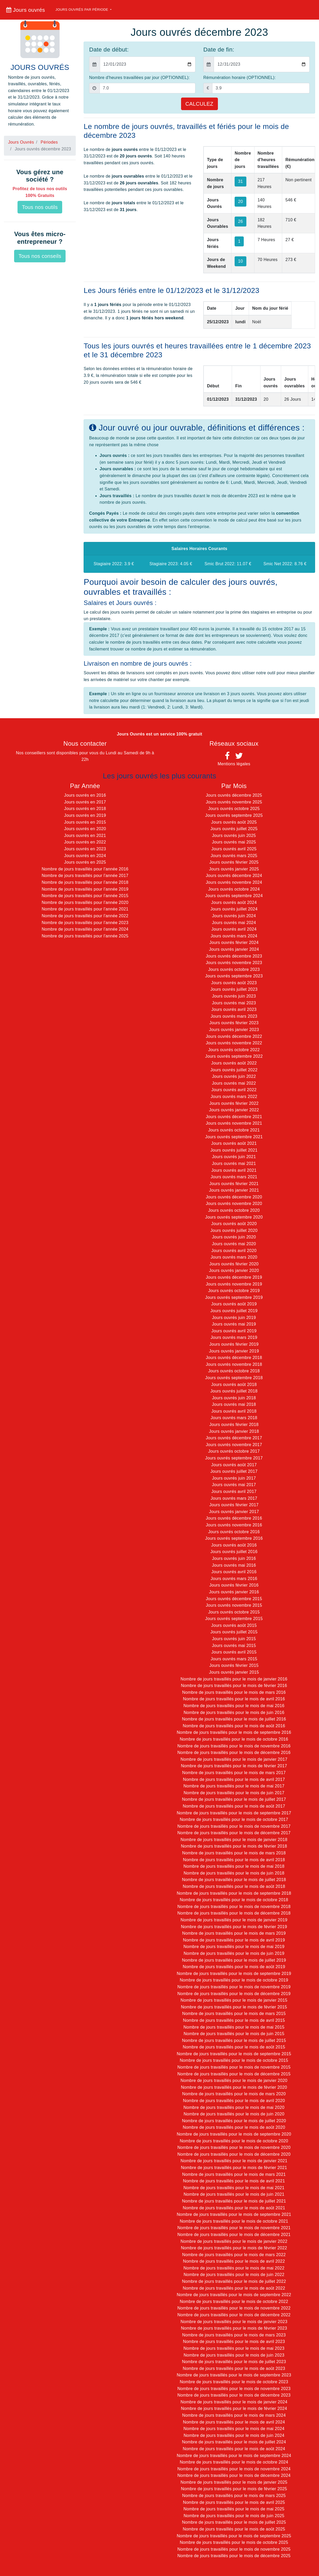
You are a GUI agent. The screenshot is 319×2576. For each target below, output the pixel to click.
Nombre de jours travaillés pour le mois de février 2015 (234, 2007)
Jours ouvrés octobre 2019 (234, 1290)
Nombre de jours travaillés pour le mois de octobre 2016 (234, 1739)
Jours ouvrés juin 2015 (234, 1639)
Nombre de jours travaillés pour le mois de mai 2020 (233, 2107)
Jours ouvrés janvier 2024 (234, 949)
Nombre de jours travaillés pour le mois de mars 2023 (234, 2335)
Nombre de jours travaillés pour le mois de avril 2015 (234, 2020)
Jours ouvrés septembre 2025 (234, 815)
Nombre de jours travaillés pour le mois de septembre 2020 (234, 2134)
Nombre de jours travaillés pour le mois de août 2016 (234, 1726)
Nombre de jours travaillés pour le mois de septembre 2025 (234, 2536)
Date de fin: (218, 49)
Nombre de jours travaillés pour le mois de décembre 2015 (234, 2074)
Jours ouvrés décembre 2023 (234, 956)
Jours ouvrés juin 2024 (234, 916)
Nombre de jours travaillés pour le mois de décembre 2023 (234, 2395)
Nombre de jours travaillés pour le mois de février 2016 (234, 1685)
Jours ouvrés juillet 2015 (234, 1632)
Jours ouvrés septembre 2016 (234, 1538)
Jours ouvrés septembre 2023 (234, 976)
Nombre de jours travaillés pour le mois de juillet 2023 (234, 2361)
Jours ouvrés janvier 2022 (234, 1110)
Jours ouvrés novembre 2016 (234, 1525)
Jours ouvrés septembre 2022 (234, 1056)
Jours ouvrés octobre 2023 (234, 969)
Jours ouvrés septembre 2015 (234, 1618)
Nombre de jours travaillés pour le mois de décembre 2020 (234, 2154)
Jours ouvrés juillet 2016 (234, 1551)
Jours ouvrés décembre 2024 (234, 875)
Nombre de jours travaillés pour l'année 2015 (85, 895)
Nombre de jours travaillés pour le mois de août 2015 (234, 2047)
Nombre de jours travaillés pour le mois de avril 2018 (234, 1860)
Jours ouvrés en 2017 (85, 802)
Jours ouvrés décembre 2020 (234, 1197)
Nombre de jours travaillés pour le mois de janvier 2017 (234, 1759)
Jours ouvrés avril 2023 (234, 1009)
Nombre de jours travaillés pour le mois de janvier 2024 (234, 2402)
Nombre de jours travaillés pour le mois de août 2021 (234, 2208)
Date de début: (109, 49)
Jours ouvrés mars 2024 (234, 936)
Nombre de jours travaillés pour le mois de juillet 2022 (234, 2281)
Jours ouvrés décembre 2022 (234, 1036)
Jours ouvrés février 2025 (234, 862)
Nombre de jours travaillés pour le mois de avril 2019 (234, 1940)
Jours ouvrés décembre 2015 (234, 1598)
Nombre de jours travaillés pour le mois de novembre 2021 (234, 2228)
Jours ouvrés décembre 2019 (234, 1277)
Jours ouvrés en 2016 (85, 795)
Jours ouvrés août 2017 (234, 1465)
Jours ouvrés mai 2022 (234, 1083)
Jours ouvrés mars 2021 (234, 1177)
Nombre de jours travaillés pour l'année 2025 (85, 936)
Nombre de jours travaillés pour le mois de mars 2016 (234, 1692)
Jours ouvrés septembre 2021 (234, 1137)
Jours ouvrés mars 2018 (234, 1418)
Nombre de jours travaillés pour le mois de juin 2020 (234, 2114)
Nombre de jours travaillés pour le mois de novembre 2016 (234, 1746)
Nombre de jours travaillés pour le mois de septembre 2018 (234, 1893)
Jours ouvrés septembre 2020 (234, 1217)
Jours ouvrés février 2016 (234, 1585)
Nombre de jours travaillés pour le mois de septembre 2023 (234, 2375)
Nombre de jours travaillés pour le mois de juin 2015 (234, 2033)
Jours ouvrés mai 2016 (234, 1565)
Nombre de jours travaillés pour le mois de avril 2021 (234, 2181)
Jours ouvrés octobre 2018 (234, 1371)
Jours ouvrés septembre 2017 (234, 1458)
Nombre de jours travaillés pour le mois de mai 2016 (233, 1705)
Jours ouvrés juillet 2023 (234, 989)
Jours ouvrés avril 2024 (234, 929)
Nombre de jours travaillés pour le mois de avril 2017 (234, 1779)
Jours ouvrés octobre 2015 (234, 1612)
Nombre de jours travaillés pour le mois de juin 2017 (234, 1793)
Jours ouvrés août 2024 (234, 902)
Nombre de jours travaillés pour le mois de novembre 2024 (234, 2469)
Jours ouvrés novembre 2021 (234, 1123)
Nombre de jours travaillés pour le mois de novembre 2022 (234, 2308)
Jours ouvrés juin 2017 (234, 1478)
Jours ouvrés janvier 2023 (234, 1029)
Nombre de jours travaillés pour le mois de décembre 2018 (234, 1913)
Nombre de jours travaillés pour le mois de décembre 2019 (234, 1993)
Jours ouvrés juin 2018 (234, 1398)
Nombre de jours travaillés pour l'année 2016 (85, 869)
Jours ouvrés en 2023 (85, 849)
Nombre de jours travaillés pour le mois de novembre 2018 (234, 1906)
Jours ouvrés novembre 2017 (234, 1444)
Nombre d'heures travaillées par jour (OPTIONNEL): (139, 77)
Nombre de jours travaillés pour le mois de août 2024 (234, 2449)
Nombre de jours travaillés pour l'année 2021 (85, 909)
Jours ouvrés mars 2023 (234, 1016)
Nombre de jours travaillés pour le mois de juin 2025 (234, 2515)
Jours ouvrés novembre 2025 (234, 802)
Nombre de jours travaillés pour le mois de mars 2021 (234, 2174)
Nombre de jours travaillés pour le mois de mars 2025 (234, 2495)
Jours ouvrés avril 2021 (234, 1170)
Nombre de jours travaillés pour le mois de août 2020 (234, 2127)
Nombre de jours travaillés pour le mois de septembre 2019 (234, 1973)
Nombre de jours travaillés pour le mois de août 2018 (234, 1886)
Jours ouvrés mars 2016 (234, 1578)
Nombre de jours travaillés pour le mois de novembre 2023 (234, 2388)
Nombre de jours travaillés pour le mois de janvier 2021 (234, 2161)
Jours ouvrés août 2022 (234, 1063)
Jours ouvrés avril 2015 (234, 1652)
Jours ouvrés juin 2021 (234, 1156)
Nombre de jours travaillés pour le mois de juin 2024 (234, 2435)
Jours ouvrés (25, 10)
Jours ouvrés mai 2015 (234, 1645)
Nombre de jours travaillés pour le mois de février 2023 (234, 2328)
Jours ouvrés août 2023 (234, 983)
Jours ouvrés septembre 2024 (234, 895)
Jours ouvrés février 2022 (234, 1103)
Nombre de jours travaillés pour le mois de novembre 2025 (234, 2549)
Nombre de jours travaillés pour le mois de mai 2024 (233, 2428)
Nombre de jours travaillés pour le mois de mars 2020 (234, 2094)
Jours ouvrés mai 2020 (234, 1244)
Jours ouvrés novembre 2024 (234, 882)
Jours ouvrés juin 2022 (234, 1076)
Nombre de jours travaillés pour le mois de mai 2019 (233, 1946)
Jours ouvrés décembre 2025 (234, 795)
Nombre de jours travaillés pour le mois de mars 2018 (234, 1853)
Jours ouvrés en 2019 (85, 815)
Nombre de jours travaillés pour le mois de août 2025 (234, 2529)
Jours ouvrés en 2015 (85, 822)
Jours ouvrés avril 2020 (234, 1250)
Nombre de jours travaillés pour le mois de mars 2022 (234, 2254)
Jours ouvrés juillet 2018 (234, 1391)
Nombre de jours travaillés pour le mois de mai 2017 (233, 1786)
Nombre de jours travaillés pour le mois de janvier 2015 (234, 2000)
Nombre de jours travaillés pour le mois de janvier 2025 (234, 2482)
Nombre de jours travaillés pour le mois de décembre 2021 (234, 2234)
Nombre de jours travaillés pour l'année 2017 (85, 875)
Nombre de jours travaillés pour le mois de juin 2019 (234, 1953)
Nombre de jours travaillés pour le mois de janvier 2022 (234, 2241)
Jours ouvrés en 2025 (85, 862)
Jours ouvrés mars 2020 (234, 1257)
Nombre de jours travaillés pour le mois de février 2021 (234, 2167)
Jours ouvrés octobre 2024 (234, 889)
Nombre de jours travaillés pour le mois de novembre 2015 (234, 2067)
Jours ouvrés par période (82, 10)
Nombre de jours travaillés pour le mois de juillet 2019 (234, 1960)
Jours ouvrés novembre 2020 (234, 1203)
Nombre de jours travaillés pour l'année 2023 (85, 922)
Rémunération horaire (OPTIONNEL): (239, 77)
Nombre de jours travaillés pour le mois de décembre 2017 (234, 1833)
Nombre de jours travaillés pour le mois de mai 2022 (233, 2268)
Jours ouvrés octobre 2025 (234, 808)
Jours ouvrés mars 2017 (234, 1498)
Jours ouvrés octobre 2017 (234, 1451)
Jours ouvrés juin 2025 (234, 835)
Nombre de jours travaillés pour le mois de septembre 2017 (234, 1813)
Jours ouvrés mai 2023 (234, 1003)
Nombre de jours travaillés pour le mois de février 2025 (234, 2489)
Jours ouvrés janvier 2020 (234, 1270)
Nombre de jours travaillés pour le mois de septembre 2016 (234, 1732)
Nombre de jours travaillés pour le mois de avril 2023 (234, 2341)
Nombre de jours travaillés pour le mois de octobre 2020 (234, 2141)
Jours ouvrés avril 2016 (234, 1572)
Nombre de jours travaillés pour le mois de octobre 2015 (234, 2060)
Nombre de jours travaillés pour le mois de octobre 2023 (234, 2382)
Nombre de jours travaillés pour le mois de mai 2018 (233, 1866)
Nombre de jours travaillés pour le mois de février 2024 (234, 2408)
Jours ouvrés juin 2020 (234, 1237)
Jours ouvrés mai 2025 (234, 842)
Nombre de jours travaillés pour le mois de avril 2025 (234, 2502)
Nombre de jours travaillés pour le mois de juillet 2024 (234, 2442)
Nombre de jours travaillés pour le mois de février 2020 (234, 2087)
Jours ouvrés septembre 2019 (234, 1297)
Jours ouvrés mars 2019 (234, 1337)
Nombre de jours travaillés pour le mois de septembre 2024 (234, 2455)
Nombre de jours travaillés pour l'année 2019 (85, 889)
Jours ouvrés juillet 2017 (234, 1471)
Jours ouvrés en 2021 (85, 835)
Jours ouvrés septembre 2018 (234, 1377)
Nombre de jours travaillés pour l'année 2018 (85, 882)
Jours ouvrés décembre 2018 (234, 1357)
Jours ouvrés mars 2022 (234, 1096)
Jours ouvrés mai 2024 (234, 922)
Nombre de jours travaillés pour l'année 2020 (85, 902)
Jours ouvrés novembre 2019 (234, 1284)
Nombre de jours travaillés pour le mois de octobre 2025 (234, 2542)
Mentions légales (234, 764)
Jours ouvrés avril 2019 (234, 1331)
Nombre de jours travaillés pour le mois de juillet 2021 (234, 2201)
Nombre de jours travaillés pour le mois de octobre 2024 (234, 2462)
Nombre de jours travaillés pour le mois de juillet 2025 (234, 2522)
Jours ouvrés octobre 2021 (234, 1130)
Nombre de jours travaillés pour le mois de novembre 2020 (234, 2147)
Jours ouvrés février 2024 (234, 942)
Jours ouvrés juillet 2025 (234, 828)
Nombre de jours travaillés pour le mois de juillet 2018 (234, 1879)
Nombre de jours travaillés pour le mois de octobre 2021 (234, 2221)
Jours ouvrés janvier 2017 (234, 1511)
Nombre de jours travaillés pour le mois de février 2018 (234, 1846)
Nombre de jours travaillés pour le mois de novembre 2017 (234, 1826)
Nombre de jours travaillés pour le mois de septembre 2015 (234, 2054)
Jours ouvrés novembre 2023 (234, 962)
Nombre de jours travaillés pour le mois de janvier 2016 (234, 1679)
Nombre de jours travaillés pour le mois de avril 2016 (234, 1699)
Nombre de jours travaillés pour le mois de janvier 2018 (234, 1839)
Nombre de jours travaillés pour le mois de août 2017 (234, 1806)
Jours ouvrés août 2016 (234, 1545)
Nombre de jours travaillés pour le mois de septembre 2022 (234, 2294)
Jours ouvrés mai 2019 (234, 1324)
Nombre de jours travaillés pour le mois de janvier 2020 (234, 2080)
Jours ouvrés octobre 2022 (234, 1050)
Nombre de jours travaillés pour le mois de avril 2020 (234, 2100)
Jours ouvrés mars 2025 (234, 855)
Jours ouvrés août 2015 (234, 1625)
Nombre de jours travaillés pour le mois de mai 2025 (233, 2509)
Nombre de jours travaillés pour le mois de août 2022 (234, 2288)
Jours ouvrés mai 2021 (234, 1163)
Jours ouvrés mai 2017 (234, 1484)
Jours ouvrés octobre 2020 (234, 1210)
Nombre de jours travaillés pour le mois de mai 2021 (233, 2188)
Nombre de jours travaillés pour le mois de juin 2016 (234, 1712)
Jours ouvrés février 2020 (234, 1264)
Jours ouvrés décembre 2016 (234, 1518)
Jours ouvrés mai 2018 (234, 1404)
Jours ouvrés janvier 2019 (234, 1351)
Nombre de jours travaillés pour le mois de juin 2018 (234, 1873)
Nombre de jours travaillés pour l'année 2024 (85, 929)
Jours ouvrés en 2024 (85, 855)
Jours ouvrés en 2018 (85, 808)
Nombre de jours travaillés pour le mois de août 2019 (234, 1966)
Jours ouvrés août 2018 (234, 1384)
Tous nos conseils (40, 256)
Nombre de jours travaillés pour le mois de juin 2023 (234, 2355)
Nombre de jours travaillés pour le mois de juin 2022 (234, 2274)
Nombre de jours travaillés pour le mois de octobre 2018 (234, 1900)
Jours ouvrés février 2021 (234, 1183)
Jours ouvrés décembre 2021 (234, 1116)
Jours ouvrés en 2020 (85, 828)
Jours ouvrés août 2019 (234, 1304)
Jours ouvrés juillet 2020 (234, 1230)
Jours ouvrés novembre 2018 (234, 1364)
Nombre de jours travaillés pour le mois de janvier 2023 (234, 2321)
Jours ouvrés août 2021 (234, 1143)
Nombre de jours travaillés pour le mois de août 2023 (234, 2368)
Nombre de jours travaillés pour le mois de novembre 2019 (234, 1987)
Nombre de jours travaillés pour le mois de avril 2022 (234, 2261)
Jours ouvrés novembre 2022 (234, 1043)
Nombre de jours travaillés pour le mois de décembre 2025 (234, 2556)
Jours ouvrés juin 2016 (234, 1558)
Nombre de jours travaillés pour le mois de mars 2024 (234, 2415)
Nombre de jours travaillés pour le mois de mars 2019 (234, 1933)
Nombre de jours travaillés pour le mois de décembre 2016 (234, 1752)
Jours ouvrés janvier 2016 (234, 1592)
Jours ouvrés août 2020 (234, 1223)
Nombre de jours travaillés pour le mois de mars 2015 (234, 2013)
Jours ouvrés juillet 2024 (234, 909)
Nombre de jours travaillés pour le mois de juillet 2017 (234, 1799)
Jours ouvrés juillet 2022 (234, 1070)
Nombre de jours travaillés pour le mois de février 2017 (234, 1766)
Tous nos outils (40, 207)
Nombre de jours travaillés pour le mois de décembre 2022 (234, 2315)
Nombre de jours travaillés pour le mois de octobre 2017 (234, 1819)
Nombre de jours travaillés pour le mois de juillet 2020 (234, 2121)
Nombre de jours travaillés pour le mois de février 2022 (234, 2248)
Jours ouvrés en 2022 (85, 842)
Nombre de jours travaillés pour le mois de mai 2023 (233, 2348)
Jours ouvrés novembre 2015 (234, 1605)
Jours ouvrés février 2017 (234, 1505)
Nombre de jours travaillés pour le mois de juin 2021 (234, 2194)
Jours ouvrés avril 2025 (234, 849)
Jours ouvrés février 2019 (234, 1344)
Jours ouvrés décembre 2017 (234, 1438)
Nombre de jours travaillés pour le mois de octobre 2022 (234, 2301)
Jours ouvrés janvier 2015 (234, 1672)
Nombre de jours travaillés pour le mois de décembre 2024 (234, 2475)
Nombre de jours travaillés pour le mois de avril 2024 (234, 2422)
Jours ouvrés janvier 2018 (234, 1431)
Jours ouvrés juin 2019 (234, 1317)
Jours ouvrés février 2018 (234, 1424)
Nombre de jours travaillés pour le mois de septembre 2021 (234, 2214)
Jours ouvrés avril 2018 (234, 1411)
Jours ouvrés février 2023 (234, 1023)
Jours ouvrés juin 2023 (234, 996)
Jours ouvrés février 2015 (234, 1665)
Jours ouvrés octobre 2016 (234, 1532)
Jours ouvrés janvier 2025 (234, 869)
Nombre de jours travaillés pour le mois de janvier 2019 (234, 1920)
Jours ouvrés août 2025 (234, 822)
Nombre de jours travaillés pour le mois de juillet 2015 (234, 2040)
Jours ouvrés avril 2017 (234, 1491)
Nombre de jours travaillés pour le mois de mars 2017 (234, 1772)
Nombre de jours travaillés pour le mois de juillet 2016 (234, 1719)
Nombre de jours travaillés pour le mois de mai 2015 (233, 2027)
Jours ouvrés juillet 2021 (234, 1150)
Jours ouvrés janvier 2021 (234, 1190)
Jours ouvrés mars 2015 (234, 1659)
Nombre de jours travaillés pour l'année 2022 (85, 916)
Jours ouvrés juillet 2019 (234, 1311)
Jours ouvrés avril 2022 (234, 1090)
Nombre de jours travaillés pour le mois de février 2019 (234, 1926)
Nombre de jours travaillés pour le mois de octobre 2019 (234, 1980)
